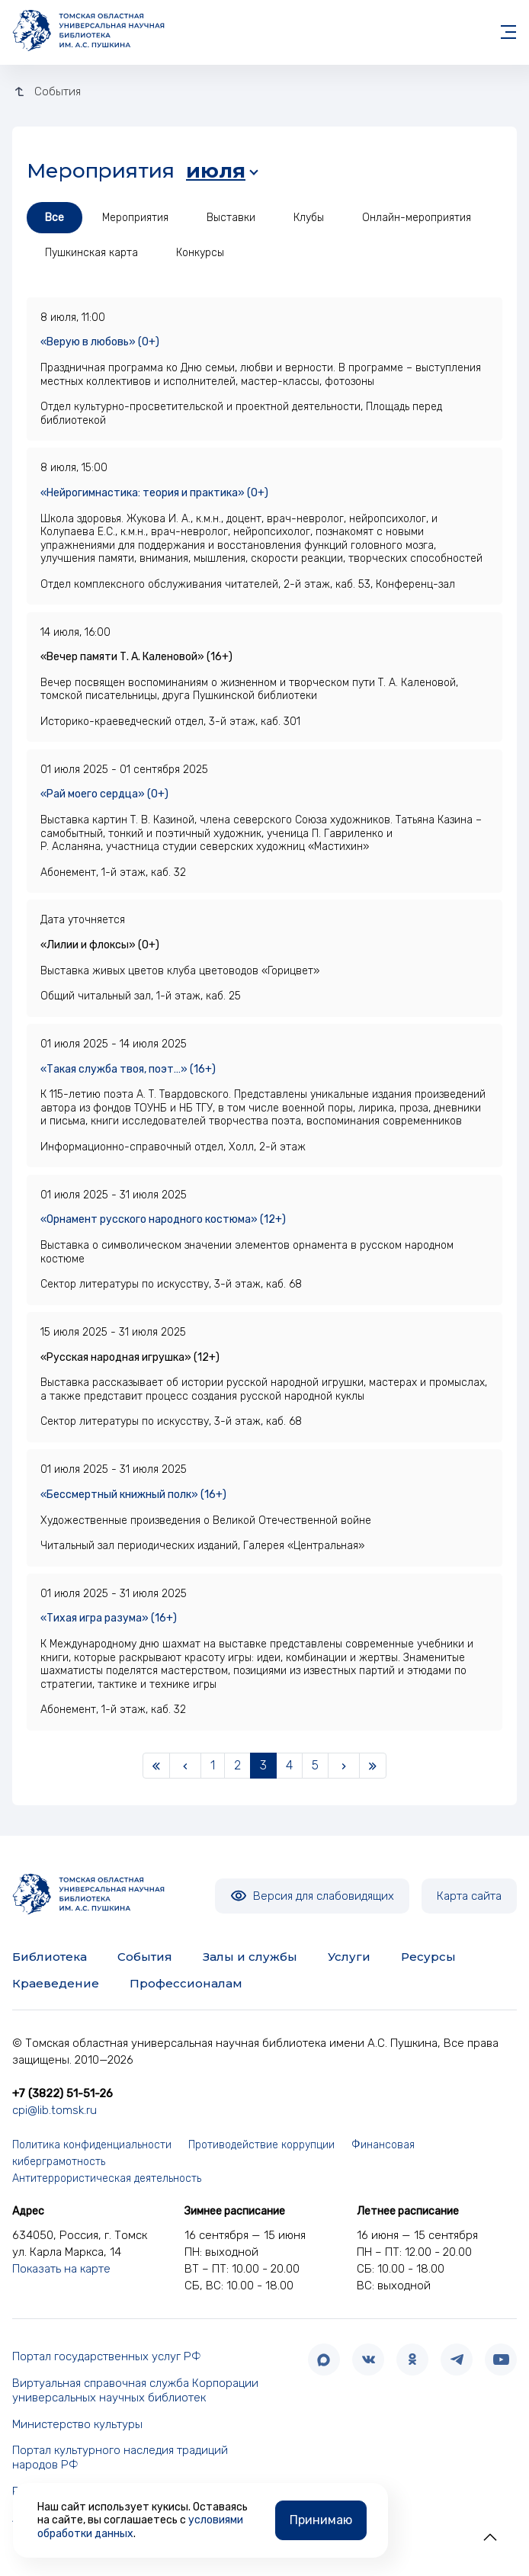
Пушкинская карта (91, 252)
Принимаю (321, 2520)
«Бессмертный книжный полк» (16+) (133, 1494)
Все (54, 217)
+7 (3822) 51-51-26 (62, 2093)
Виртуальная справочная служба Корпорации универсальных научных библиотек (135, 2390)
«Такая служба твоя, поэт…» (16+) (128, 1069)
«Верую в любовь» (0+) (99, 341)
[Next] (344, 1766)
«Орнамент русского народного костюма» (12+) (163, 1219)
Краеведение (55, 1983)
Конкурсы (200, 252)
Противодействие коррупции (261, 2144)
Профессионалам (186, 1983)
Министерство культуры (77, 2424)
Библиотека (49, 1956)
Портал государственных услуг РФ (106, 2356)
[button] (490, 2537)
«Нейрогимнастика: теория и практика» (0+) (154, 492)
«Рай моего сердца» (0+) (104, 794)
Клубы (308, 217)
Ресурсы (428, 1956)
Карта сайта (469, 1896)
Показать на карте (61, 2269)
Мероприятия (135, 217)
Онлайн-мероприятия (416, 217)
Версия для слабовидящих (312, 1896)
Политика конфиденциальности (92, 2144)
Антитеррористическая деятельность (106, 2178)
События (144, 1956)
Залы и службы (250, 1956)
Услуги (349, 1956)
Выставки (231, 217)
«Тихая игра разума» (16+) (108, 1618)
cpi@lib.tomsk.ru (54, 2110)
